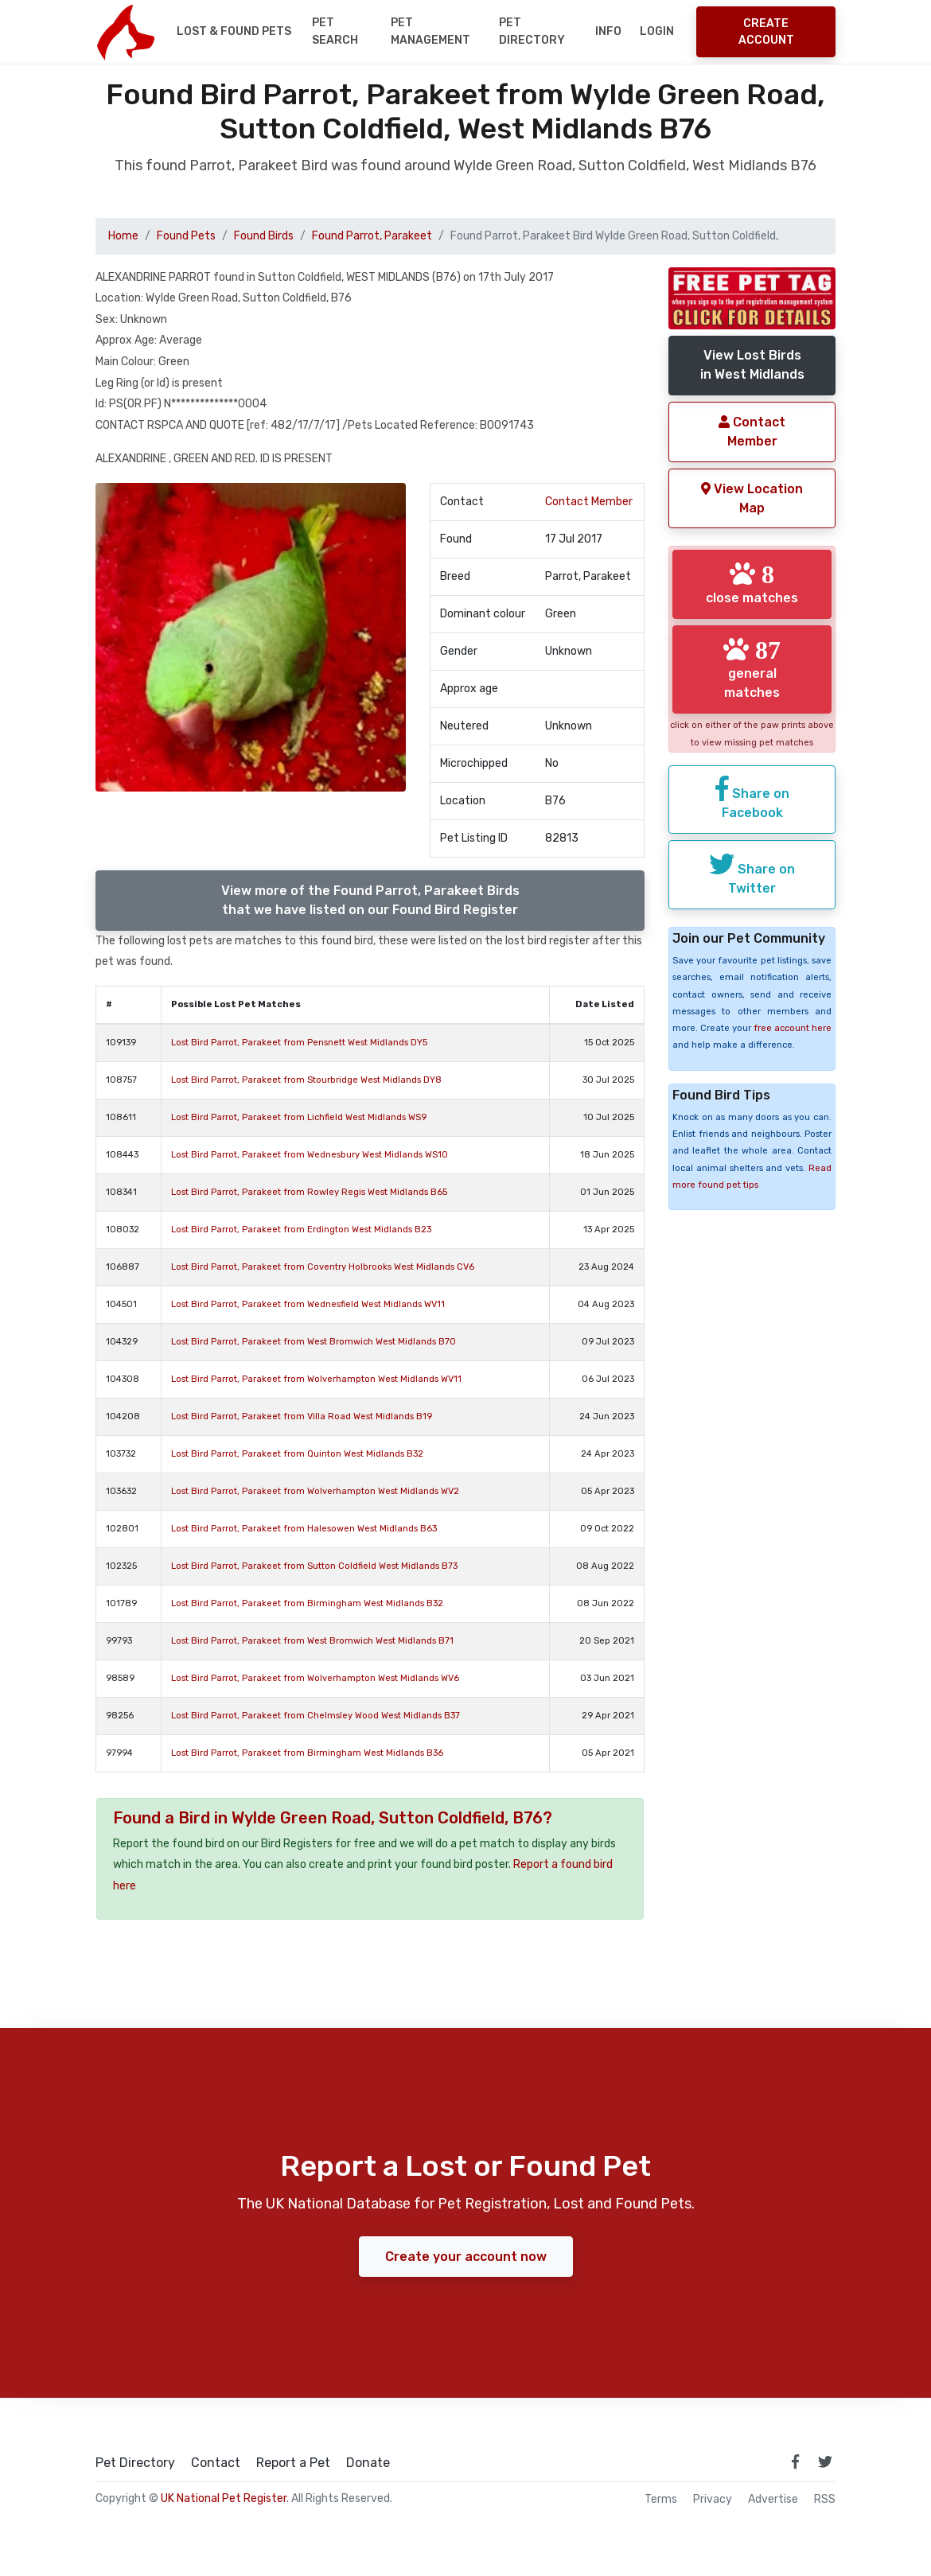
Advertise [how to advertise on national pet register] (773, 2499)
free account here (793, 1028)
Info (608, 31)
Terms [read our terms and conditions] (661, 2499)
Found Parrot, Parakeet (372, 236)
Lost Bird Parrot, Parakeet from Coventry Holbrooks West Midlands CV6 (322, 1267)
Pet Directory (532, 31)
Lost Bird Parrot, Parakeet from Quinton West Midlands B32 (297, 1454)
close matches (752, 583)
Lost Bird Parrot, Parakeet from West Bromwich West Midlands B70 (313, 1342)
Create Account (766, 32)
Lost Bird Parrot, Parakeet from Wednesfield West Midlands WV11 (308, 1304)
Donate (368, 2463)
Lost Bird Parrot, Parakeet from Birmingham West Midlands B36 (307, 1753)
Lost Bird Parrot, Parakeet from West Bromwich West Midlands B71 (312, 1641)
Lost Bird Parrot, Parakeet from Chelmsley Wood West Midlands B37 (315, 1715)
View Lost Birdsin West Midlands (752, 365)
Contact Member (589, 501)
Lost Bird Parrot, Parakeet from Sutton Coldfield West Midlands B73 (314, 1566)
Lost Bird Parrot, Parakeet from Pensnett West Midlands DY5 (299, 1042)
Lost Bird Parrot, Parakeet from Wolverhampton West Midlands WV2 (315, 1491)
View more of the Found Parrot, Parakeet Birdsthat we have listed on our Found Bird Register (370, 900)
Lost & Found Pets (234, 31)
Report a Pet (293, 2463)
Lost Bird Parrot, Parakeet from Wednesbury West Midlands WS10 (309, 1155)
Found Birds (264, 236)
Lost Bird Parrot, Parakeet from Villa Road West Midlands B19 (301, 1416)
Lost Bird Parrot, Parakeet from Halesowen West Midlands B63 (304, 1528)
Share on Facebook (752, 798)
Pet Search (335, 31)
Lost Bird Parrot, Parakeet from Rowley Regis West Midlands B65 (309, 1192)
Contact (215, 2463)
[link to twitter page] (825, 2461)
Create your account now (466, 2256)
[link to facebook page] (795, 2461)
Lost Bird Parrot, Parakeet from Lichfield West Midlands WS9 (299, 1117)
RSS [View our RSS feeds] (825, 2499)
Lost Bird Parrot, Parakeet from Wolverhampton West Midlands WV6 (315, 1678)
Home (123, 236)
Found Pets (186, 236)
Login (657, 31)
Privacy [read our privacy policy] (712, 2499)
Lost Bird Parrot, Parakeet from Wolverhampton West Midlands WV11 (316, 1379)
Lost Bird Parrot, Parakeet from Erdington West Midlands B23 (301, 1229)
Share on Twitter (752, 873)
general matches (752, 668)
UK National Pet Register (223, 2498)
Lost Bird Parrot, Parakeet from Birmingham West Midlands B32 (307, 1603)
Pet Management (430, 31)
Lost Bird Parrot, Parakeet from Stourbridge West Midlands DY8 (306, 1080)
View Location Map (752, 498)
